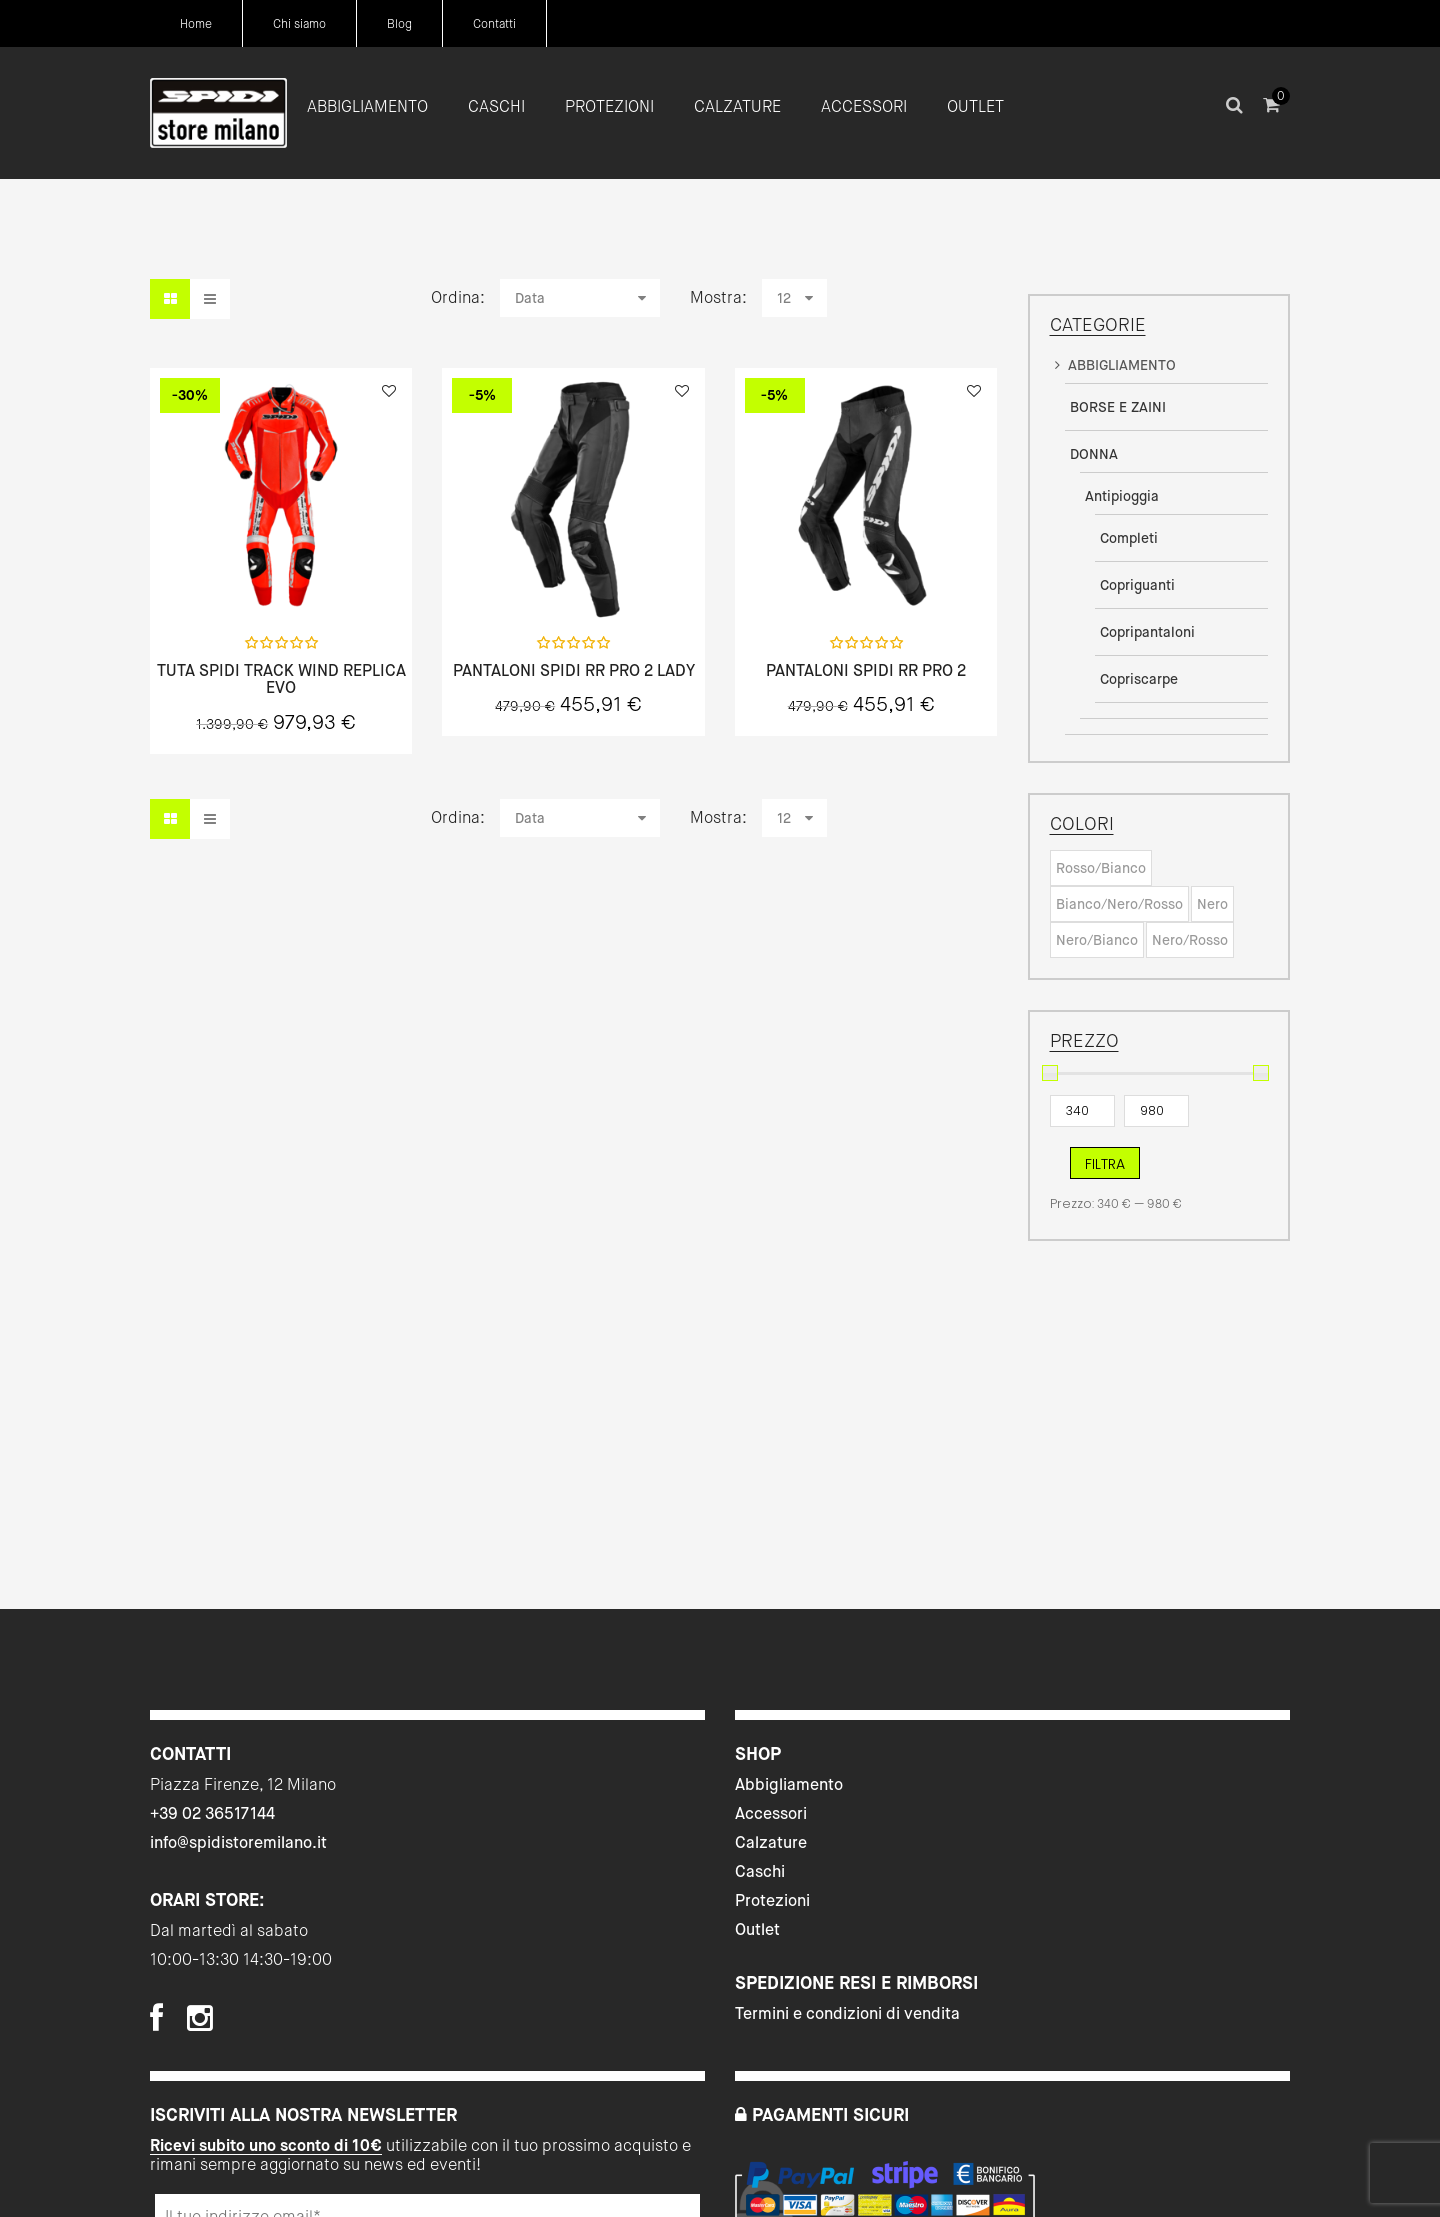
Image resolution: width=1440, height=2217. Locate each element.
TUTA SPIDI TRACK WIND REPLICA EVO (281, 679)
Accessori (771, 1813)
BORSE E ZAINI (1118, 407)
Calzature (771, 1842)
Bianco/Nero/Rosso (1119, 904)
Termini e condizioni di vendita (847, 2013)
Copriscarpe (1139, 679)
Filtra (1105, 1164)
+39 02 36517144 (212, 1813)
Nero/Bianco (1097, 940)
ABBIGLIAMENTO (1122, 365)
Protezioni (772, 1900)
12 (784, 298)
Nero (1212, 904)
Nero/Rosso (1190, 940)
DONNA (1094, 454)
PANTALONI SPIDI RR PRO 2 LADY (574, 671)
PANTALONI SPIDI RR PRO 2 (866, 671)
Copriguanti (1137, 585)
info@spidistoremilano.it (238, 1842)
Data (530, 298)
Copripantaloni (1147, 632)
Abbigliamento (789, 1784)
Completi (1129, 538)
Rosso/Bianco (1101, 868)
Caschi (760, 1871)
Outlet (757, 1929)
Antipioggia (1122, 496)
